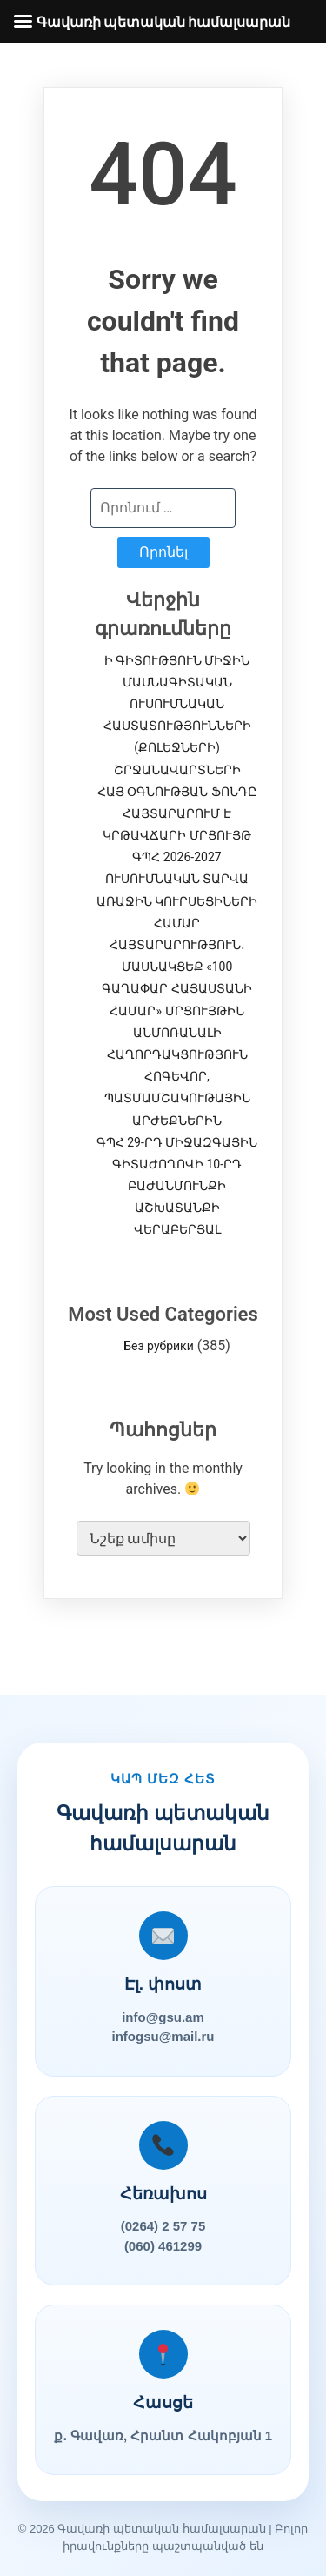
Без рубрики (158, 1346)
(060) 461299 (163, 2245)
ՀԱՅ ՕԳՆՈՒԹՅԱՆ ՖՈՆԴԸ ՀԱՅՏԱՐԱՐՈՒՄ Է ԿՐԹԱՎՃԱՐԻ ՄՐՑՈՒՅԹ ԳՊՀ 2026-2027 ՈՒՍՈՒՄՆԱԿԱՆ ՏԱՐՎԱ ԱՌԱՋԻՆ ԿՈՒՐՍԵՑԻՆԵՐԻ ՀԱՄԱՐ (176, 857)
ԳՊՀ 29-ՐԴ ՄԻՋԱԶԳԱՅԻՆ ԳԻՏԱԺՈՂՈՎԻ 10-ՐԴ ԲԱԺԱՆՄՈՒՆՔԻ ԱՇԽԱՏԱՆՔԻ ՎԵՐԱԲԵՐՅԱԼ (177, 1186)
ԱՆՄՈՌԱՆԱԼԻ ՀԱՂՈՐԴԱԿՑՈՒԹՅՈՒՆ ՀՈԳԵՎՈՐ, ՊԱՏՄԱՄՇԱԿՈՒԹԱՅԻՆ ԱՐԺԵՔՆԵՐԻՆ (177, 1076)
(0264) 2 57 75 (163, 2225)
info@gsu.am (163, 2017)
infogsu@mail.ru (163, 2036)
